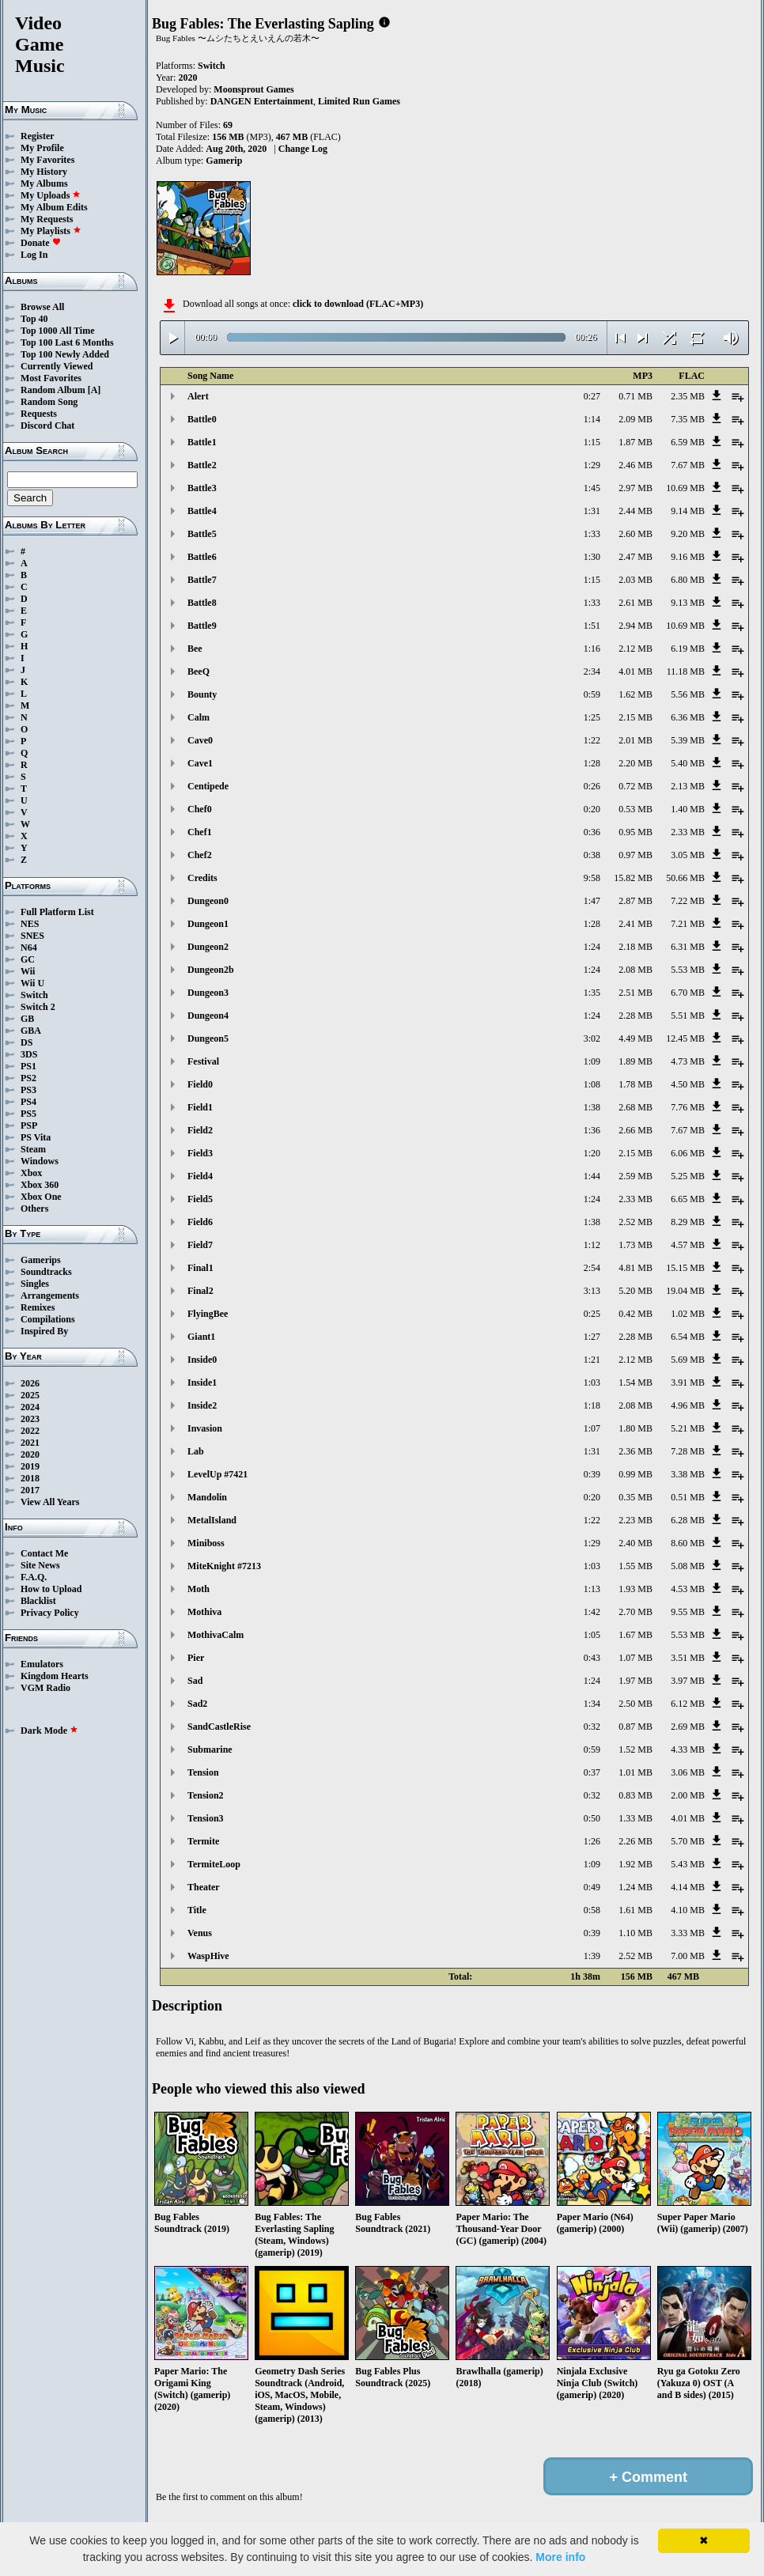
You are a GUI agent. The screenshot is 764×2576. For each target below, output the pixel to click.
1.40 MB (688, 809)
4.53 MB (688, 1588)
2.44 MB (635, 510)
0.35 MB (635, 1497)
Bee (194, 648)
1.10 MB (635, 1933)
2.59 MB (635, 1176)
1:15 (592, 442)
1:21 (592, 1359)
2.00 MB (688, 1795)
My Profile (42, 147)
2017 (30, 1490)
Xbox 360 (40, 1184)
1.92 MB (635, 1864)
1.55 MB (635, 1566)
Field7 (200, 1244)
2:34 (592, 671)
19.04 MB (685, 1290)
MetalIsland (211, 1520)
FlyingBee (207, 1313)
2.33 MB (688, 832)
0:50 (592, 1818)
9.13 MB (688, 602)
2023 (30, 1418)
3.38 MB (688, 1474)
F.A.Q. (34, 1577)
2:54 (592, 1267)
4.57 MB (688, 1244)
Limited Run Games (359, 101)
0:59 (592, 694)
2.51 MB (635, 992)
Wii (28, 971)
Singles (35, 1283)
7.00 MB (688, 1955)
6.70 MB (688, 992)
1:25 (592, 717)
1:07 (592, 1428)
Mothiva (204, 1611)
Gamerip (224, 160)
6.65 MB (688, 1199)
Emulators (42, 1664)
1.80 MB (635, 1428)
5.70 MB (688, 1841)
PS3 (28, 1089)
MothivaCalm (215, 1634)
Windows (40, 1161)
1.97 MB (635, 1680)
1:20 (592, 1153)
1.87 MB (635, 442)
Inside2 (202, 1405)
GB (27, 1018)
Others (34, 1208)
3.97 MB (688, 1680)
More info (560, 2557)
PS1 (28, 1066)
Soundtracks (46, 1271)
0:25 (592, 1313)
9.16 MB (688, 556)
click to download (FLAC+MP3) (358, 303)
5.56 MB (688, 694)
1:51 (592, 625)
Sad (194, 1680)
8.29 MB (688, 1221)
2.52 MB (635, 1221)
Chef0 (199, 809)
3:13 (592, 1290)
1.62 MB (635, 694)
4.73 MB (688, 1061)
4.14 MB (688, 1887)
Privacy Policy (50, 1612)
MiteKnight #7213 (224, 1566)
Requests (39, 413)
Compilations (48, 1319)
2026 (30, 1383)
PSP (29, 1125)
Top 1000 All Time (57, 330)
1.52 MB (635, 1749)
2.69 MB (688, 1726)
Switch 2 (38, 1006)
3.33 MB (688, 1933)
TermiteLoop (213, 1864)
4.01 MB (635, 671)
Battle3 (202, 488)
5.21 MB (688, 1428)
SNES (32, 935)
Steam (33, 1149)
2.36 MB (635, 1451)
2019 (30, 1466)
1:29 (592, 465)
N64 (29, 947)
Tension (203, 1772)
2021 (30, 1442)
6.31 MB (688, 946)
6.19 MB (688, 648)
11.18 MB (686, 671)
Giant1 (201, 1336)
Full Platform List (57, 911)
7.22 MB (688, 900)
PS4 (28, 1101)
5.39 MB (688, 740)
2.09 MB (635, 419)
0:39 (592, 1474)
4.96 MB (688, 1405)
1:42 (592, 1611)
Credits (202, 877)
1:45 (592, 488)
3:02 (592, 1038)
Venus (199, 1933)
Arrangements (50, 1295)
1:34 (592, 1703)
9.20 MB (688, 533)
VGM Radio (45, 1687)
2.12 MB (635, 648)
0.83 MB (635, 1795)
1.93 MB (635, 1588)
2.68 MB (635, 1107)
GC (28, 959)
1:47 (592, 900)
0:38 (592, 855)
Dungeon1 (208, 923)
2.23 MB (635, 1520)
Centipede (208, 786)
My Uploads (51, 195)
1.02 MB (688, 1313)
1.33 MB (635, 1818)
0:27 (592, 396)
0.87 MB (635, 1726)
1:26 (592, 1841)
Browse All (42, 306)
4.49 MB (635, 1038)
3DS (29, 1054)
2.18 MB (635, 946)
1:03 (592, 1382)
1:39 (592, 1955)
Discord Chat (47, 425)
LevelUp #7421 (217, 1474)
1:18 (592, 1405)
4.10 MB (688, 1910)
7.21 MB (688, 923)
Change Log (302, 148)
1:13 (592, 1588)
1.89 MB (635, 1061)
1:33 (592, 533)
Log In (34, 254)
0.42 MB (635, 1313)
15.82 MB (633, 877)
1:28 (592, 763)
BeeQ (198, 671)
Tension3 (205, 1818)
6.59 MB (688, 442)
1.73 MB (635, 1244)
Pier (195, 1657)
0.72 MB (635, 786)
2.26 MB (635, 1841)
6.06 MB (688, 1153)
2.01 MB (635, 740)
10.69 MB (685, 488)
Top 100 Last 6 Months (67, 342)
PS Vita (36, 1137)
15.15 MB (685, 1267)
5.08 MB (688, 1566)
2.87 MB (635, 900)
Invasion (204, 1428)
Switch (34, 995)
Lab (195, 1451)
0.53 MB (635, 809)
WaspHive (208, 1955)
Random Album (53, 389)
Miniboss (206, 1543)
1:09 (592, 1061)
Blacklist (38, 1600)
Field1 (200, 1107)
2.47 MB (635, 556)
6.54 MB (688, 1336)
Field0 (200, 1084)
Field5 (200, 1199)
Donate (41, 242)
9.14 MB (688, 510)
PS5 (28, 1113)
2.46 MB (635, 465)
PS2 (28, 1078)
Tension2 (205, 1795)
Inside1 (202, 1382)
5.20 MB (635, 1290)
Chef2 (199, 855)
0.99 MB (635, 1474)
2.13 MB (688, 786)
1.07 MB (635, 1657)
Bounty (202, 694)
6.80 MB (688, 579)
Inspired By (44, 1331)
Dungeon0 (208, 900)
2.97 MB (635, 488)
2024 (30, 1407)
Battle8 (202, 602)
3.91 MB (688, 1382)
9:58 (592, 877)
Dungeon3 (208, 992)
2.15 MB (635, 717)
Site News (40, 1565)
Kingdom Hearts (55, 1675)
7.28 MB (688, 1451)
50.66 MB (685, 877)
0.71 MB (635, 396)
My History (44, 171)
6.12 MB (688, 1703)
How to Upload (51, 1588)
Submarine (210, 1749)
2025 (30, 1395)
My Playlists (51, 230)
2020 (30, 1454)
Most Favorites (51, 378)
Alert (198, 396)
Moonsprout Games (253, 89)
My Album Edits (54, 207)
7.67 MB (688, 465)
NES (30, 923)
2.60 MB (635, 533)
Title (196, 1910)
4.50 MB (688, 1084)
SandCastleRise (219, 1726)
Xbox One (41, 1196)
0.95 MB (635, 832)
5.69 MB (688, 1359)
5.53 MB (688, 969)
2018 (30, 1478)
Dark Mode (49, 1730)
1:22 (592, 740)
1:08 (592, 1084)
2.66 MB (635, 1130)
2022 (30, 1430)
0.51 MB (688, 1497)
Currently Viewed (57, 366)
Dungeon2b (210, 969)
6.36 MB (688, 717)
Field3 (200, 1153)
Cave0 (200, 740)
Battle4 (202, 510)
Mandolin (207, 1497)
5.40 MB (688, 763)
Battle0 (202, 419)
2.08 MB (635, 969)
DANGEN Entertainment (261, 101)
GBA (31, 1030)
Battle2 (202, 465)
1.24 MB (635, 1887)
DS (26, 1042)
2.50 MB (635, 1703)
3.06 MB (688, 1772)
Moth (198, 1588)
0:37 (592, 1772)
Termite (203, 1841)
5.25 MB (688, 1176)
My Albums (44, 183)
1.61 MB (635, 1910)
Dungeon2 (208, 946)
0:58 (592, 1910)
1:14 (592, 419)
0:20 (592, 809)
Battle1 (202, 442)
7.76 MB (688, 1107)
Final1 (200, 1267)
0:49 (592, 1887)
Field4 (200, 1176)
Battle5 (202, 533)
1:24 (592, 946)
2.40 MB (635, 1543)
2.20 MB (635, 763)
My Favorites (47, 159)
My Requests (47, 219)
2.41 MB (635, 923)
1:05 (592, 1634)
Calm (198, 717)
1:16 (592, 648)
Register (38, 136)
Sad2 (197, 1703)
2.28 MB (635, 1015)
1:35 (592, 992)
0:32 (592, 1726)
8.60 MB (688, 1543)
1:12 (592, 1244)
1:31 (592, 510)
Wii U (32, 983)
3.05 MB (688, 855)
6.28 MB (688, 1520)
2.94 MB (635, 625)
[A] (94, 389)
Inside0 (202, 1359)
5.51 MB (688, 1015)
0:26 (592, 786)
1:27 (592, 1336)
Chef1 (199, 832)
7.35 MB (688, 419)
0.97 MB (635, 855)
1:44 (592, 1176)
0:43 (592, 1657)
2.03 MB (635, 579)
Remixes (38, 1307)
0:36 (592, 832)
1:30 (592, 556)
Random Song (49, 401)
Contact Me (44, 1553)
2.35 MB (688, 396)
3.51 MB (688, 1657)
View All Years (50, 1501)
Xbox (31, 1172)
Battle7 (202, 579)
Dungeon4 (208, 1015)
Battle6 (202, 556)
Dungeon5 (208, 1038)
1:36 (592, 1130)
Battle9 (202, 625)
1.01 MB (635, 1772)
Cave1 (200, 763)
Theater (203, 1887)
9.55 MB (688, 1611)
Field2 (200, 1130)
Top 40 (34, 318)
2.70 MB (635, 1611)
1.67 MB (635, 1634)
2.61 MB (635, 602)
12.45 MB (685, 1038)
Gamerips (41, 1259)
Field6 (200, 1221)
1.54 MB (635, 1382)
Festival (203, 1061)
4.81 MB (635, 1267)
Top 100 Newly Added (65, 354)
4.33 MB (688, 1749)
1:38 (592, 1107)
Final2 (200, 1290)
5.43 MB (688, 1864)
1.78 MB (635, 1084)
